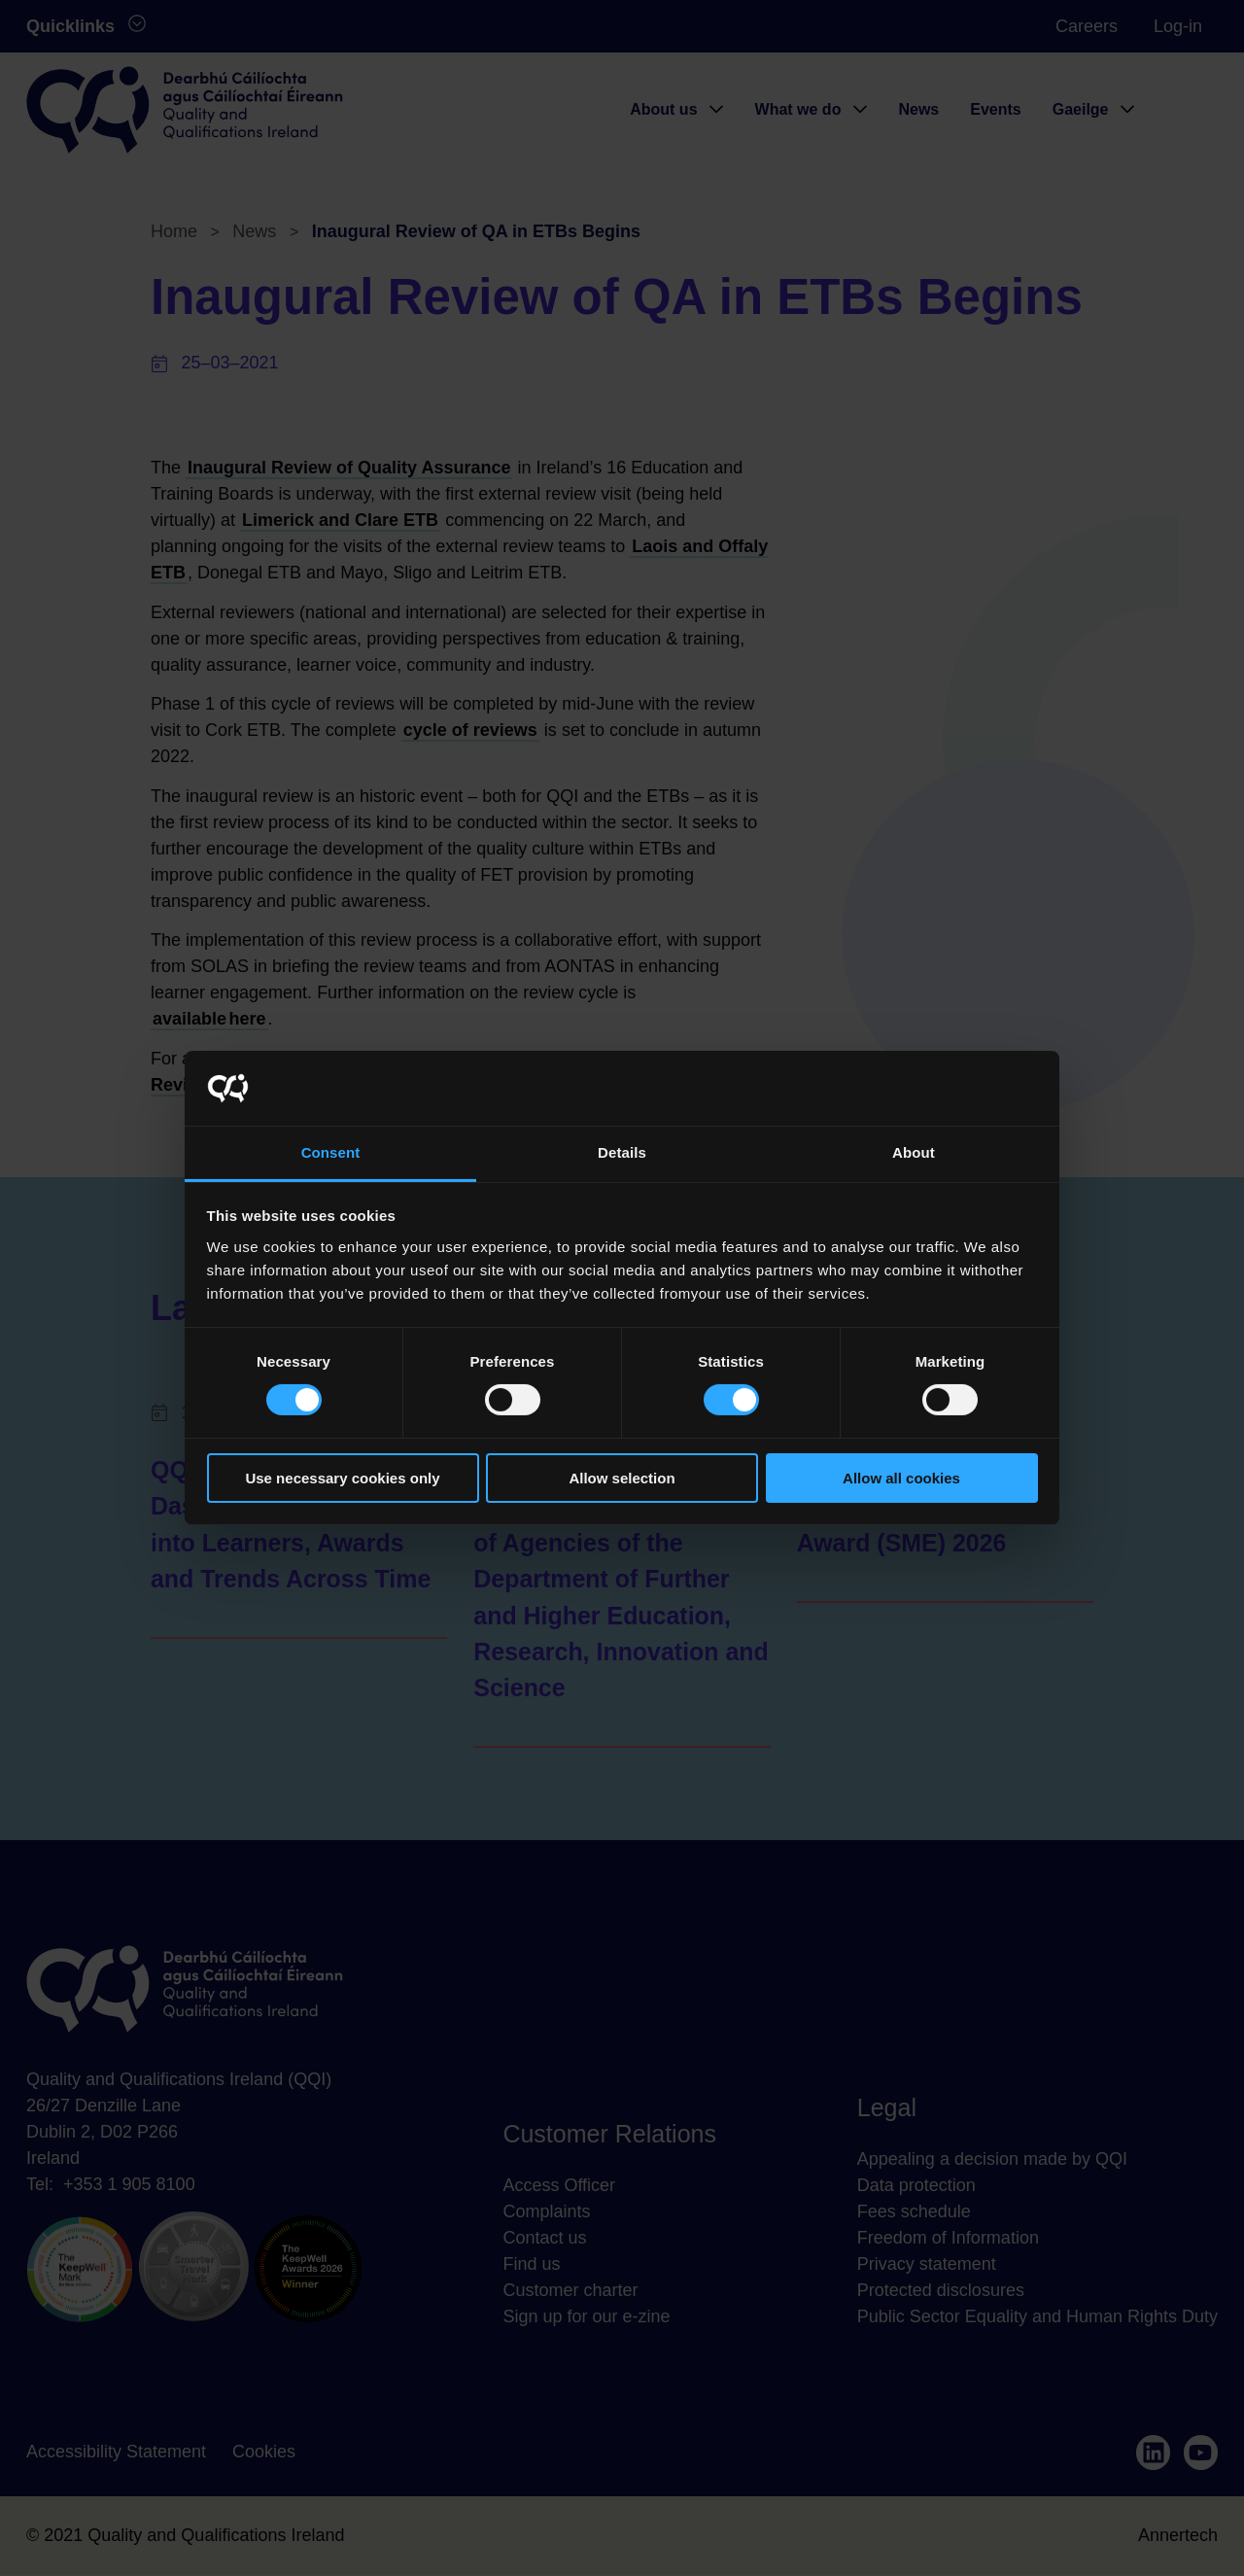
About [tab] (913, 1152)
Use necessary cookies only (342, 1478)
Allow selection (621, 1478)
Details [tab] (622, 1152)
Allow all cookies (901, 1478)
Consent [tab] (331, 1152)
